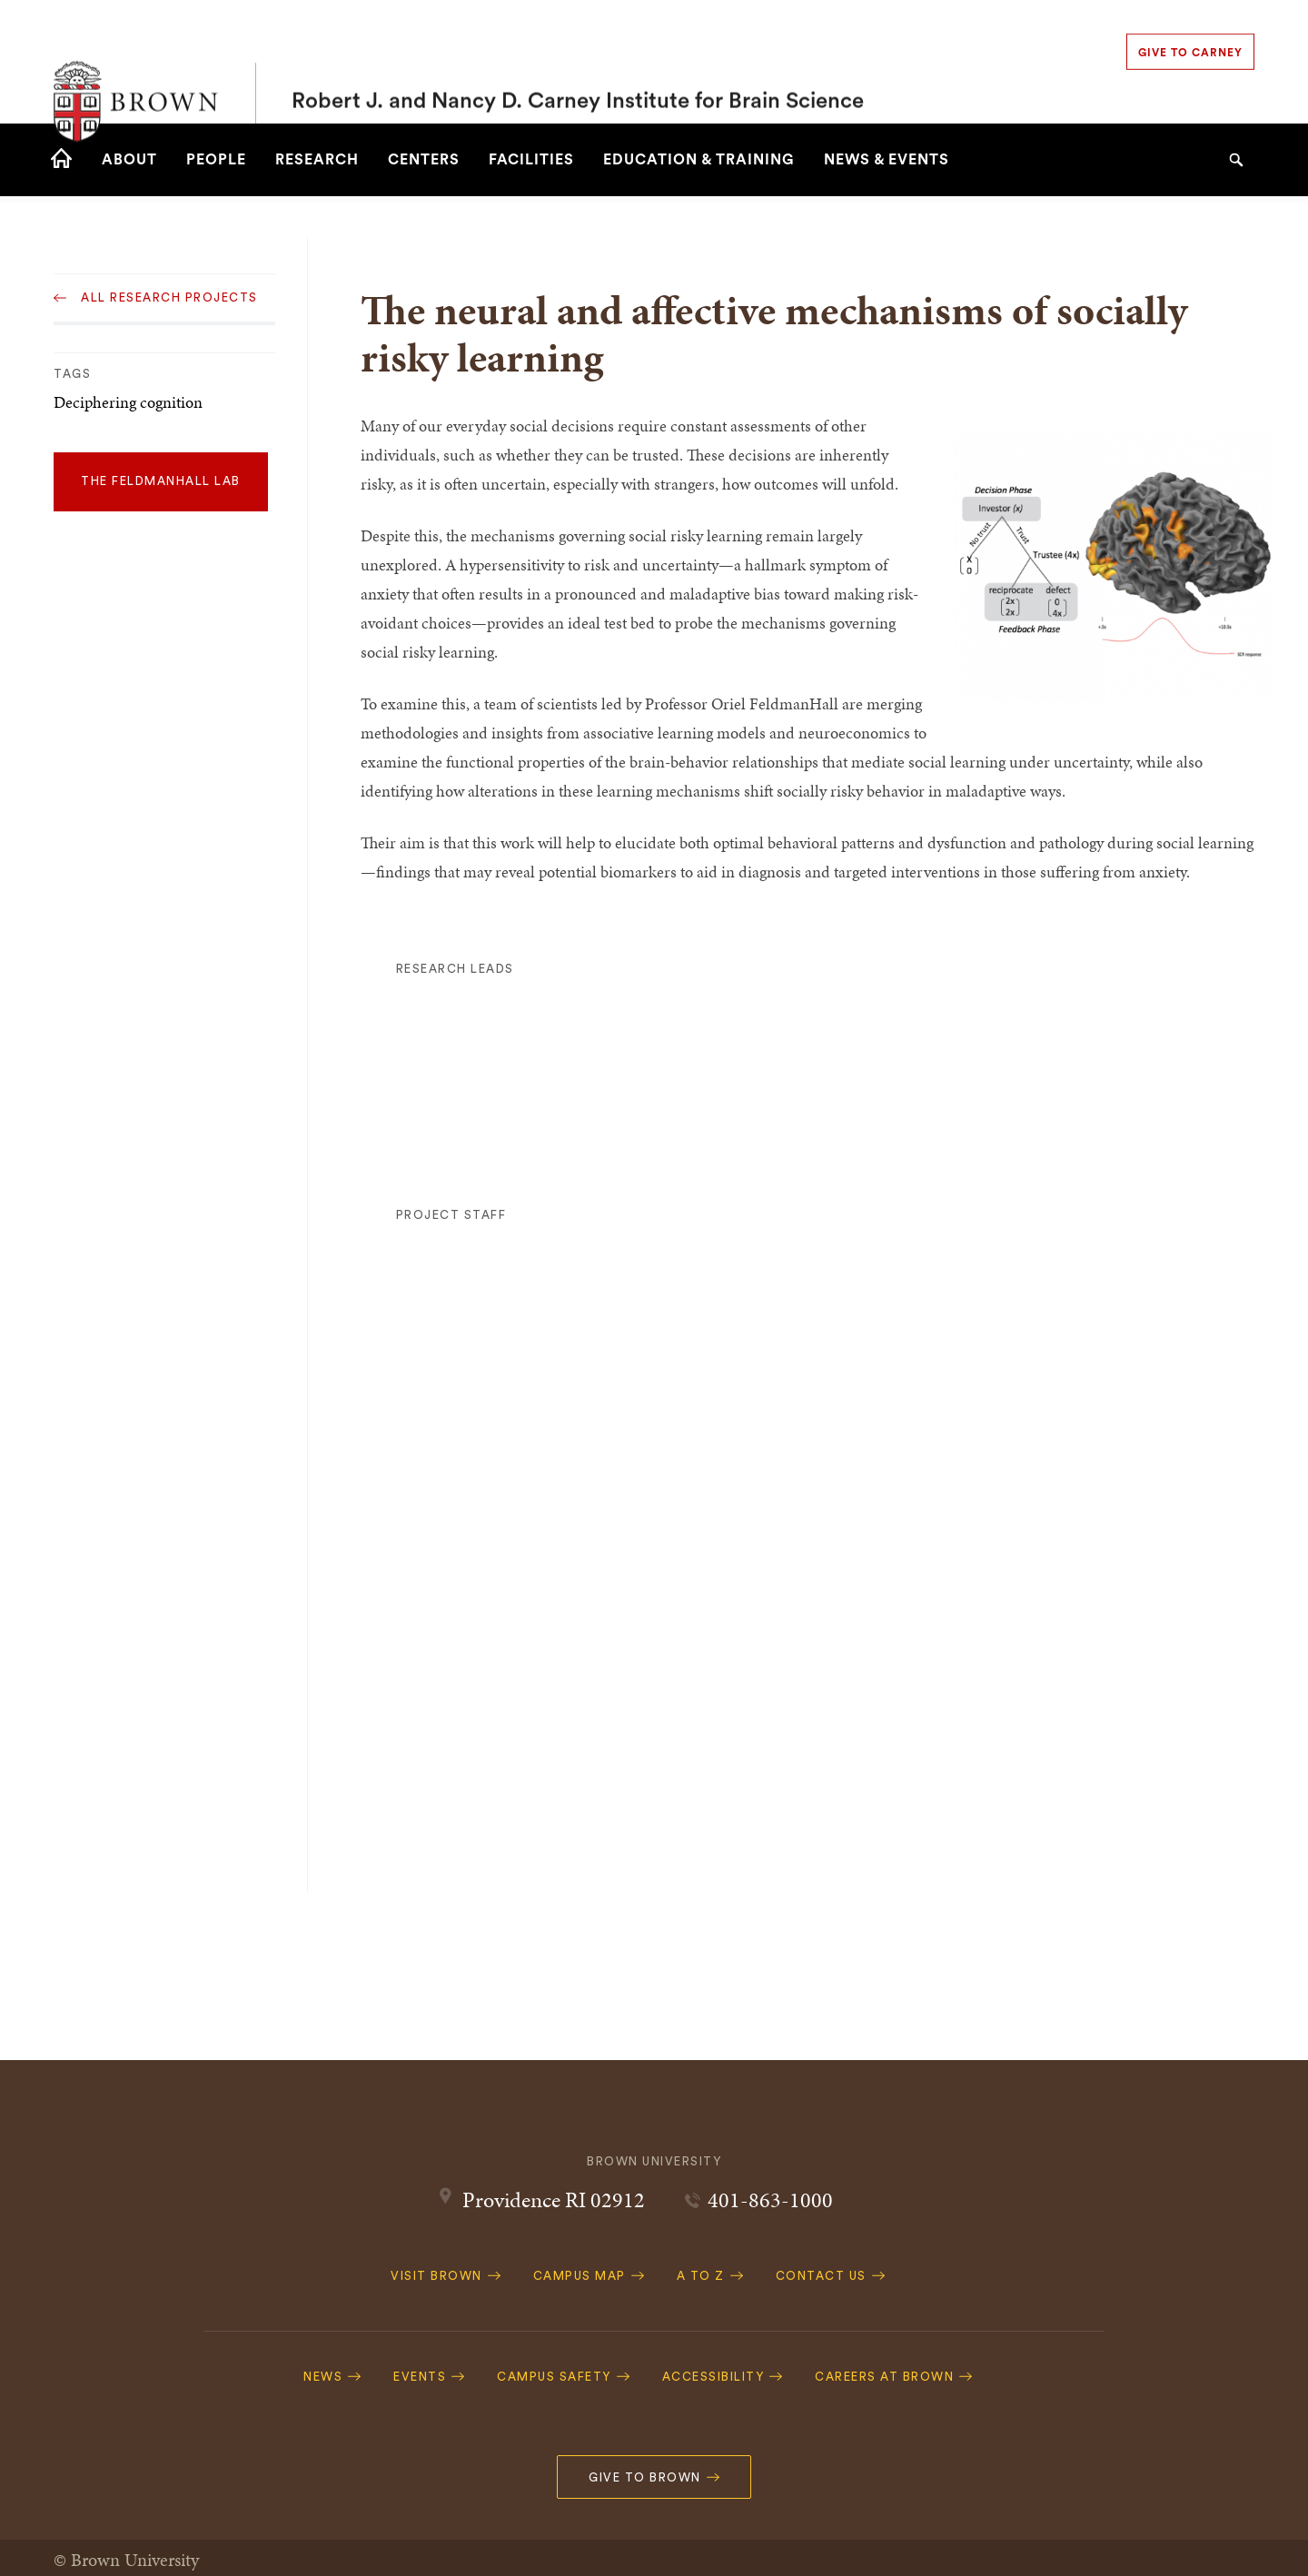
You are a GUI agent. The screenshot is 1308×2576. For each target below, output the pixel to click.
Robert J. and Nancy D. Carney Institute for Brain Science (578, 62)
